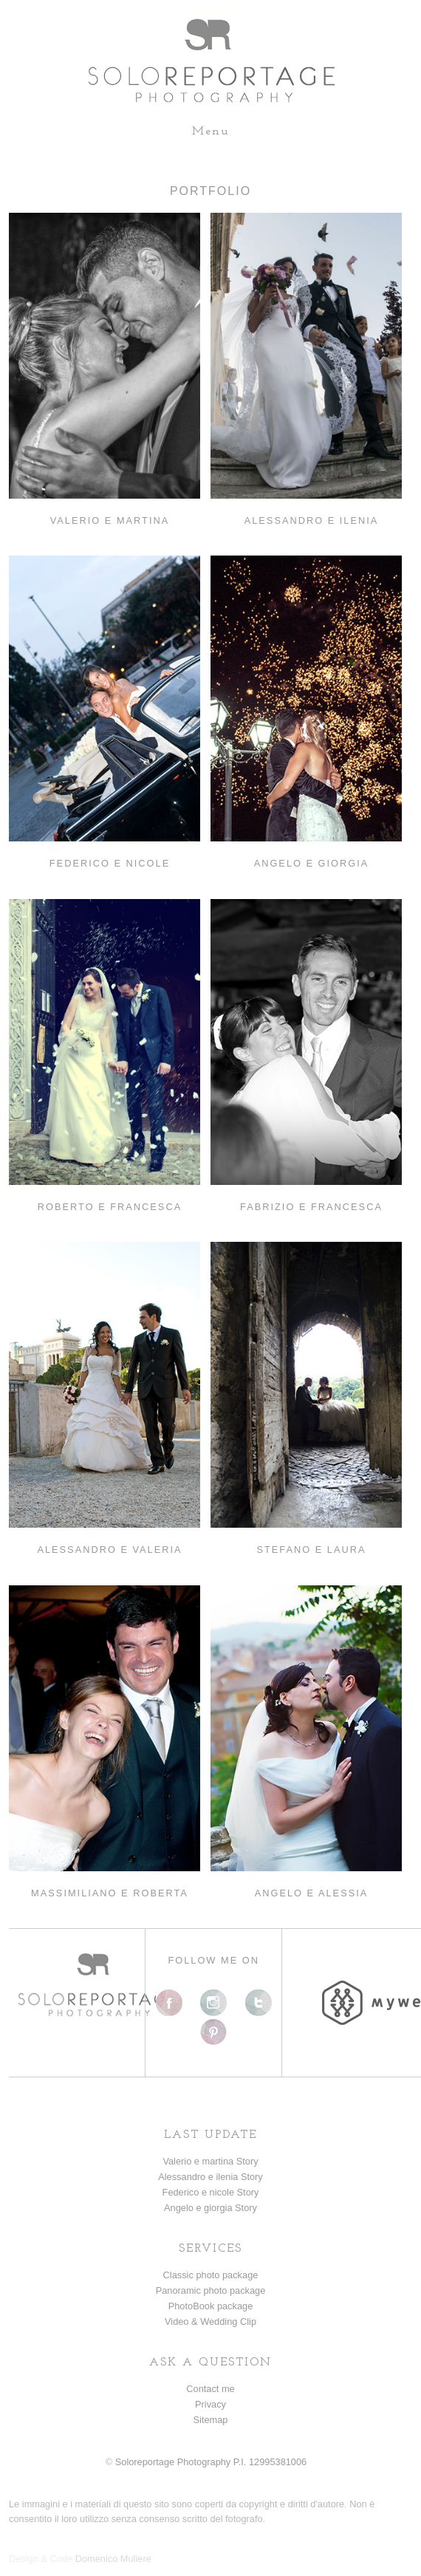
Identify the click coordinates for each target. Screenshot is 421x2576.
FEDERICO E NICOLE (109, 863)
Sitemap (211, 2419)
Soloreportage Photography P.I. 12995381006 (211, 2461)
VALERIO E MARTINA (110, 520)
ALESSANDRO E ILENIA (311, 520)
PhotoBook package (210, 2306)
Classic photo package (211, 2275)
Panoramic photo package (211, 2290)
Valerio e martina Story (210, 2161)
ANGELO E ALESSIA (312, 1893)
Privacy (210, 2404)
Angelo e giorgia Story (210, 2207)
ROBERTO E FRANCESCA (110, 1206)
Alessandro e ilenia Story (210, 2176)
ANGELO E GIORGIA (311, 863)
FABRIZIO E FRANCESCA (311, 1206)
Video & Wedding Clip (210, 2321)
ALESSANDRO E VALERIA (109, 1549)
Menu (211, 131)
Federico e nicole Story (210, 2192)
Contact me (210, 2388)
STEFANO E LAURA (311, 1549)
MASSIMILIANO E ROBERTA (109, 1893)
